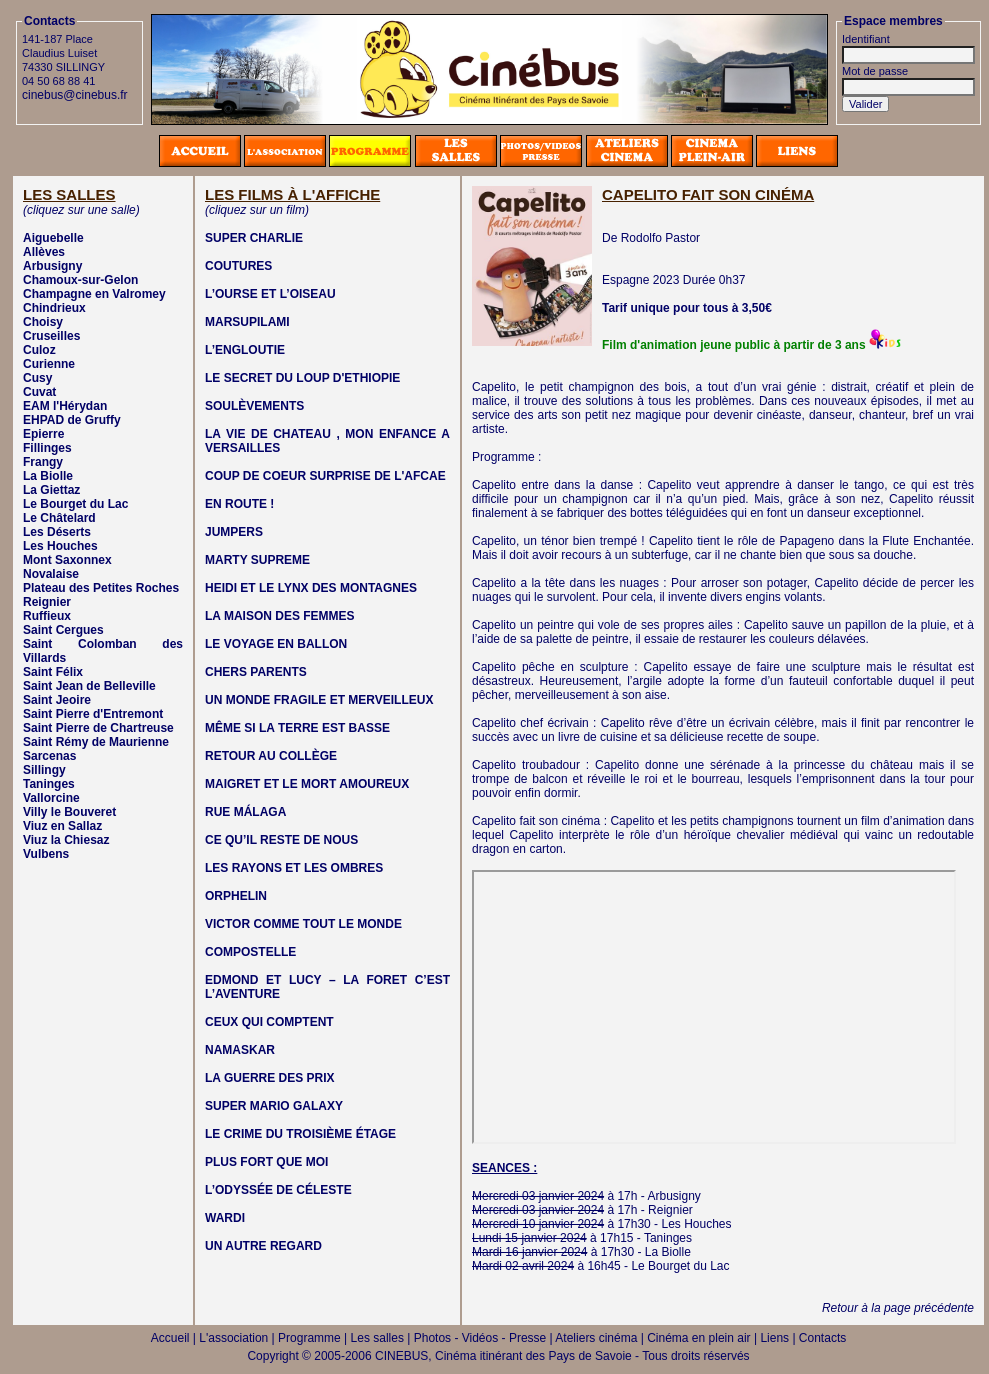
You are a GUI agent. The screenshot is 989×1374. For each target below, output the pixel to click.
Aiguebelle (53, 238)
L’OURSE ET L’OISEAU (270, 294)
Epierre (43, 434)
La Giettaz (51, 490)
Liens (774, 1338)
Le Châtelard (59, 518)
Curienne (49, 364)
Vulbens (46, 854)
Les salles (377, 1338)
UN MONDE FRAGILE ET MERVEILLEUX (319, 700)
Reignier (47, 602)
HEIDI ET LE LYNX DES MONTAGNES (311, 588)
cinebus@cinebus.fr (75, 95)
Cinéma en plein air (698, 1338)
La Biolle (48, 476)
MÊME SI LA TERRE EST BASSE (297, 728)
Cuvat (39, 392)
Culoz (39, 350)
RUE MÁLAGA (245, 812)
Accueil (170, 1338)
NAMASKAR (240, 1050)
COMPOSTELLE (250, 952)
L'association (233, 1338)
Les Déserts (57, 532)
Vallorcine (51, 798)
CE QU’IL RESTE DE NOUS (281, 840)
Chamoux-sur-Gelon (80, 280)
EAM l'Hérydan (65, 406)
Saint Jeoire (57, 700)
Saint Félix (53, 672)
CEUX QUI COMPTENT (269, 1022)
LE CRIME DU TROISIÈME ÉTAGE (300, 1134)
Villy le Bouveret (69, 812)
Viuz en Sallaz (62, 826)
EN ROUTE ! (239, 504)
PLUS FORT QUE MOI (266, 1162)
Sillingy (44, 770)
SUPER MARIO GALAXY (274, 1106)
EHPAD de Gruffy (72, 420)
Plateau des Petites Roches (101, 588)
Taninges (49, 784)
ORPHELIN (236, 896)
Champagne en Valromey (94, 294)
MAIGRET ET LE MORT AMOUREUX (307, 784)
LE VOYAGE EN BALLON (276, 644)
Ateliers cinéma (596, 1338)
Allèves (44, 252)
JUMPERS (234, 532)
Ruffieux (47, 616)
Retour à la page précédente (898, 1308)
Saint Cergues (63, 630)
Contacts (822, 1338)
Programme (309, 1338)
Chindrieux (54, 308)
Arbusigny (52, 266)
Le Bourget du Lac (75, 504)
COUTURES (238, 266)
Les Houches (60, 546)
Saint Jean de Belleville (89, 686)
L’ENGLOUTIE (245, 350)
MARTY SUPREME (257, 560)
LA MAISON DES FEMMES (280, 616)
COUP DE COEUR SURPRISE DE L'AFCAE (325, 476)
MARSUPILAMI (247, 322)
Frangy (43, 462)
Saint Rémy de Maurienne (96, 742)
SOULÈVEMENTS (254, 406)
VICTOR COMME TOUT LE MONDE (303, 924)
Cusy (37, 378)
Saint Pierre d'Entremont (93, 714)
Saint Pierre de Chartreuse (98, 728)
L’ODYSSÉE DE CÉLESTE (278, 1190)
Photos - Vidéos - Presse (480, 1338)
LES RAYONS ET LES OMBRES (294, 868)
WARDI (225, 1218)
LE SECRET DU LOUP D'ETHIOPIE (302, 378)
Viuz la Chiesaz (66, 840)
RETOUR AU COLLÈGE (271, 756)
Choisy (43, 322)
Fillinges (47, 448)
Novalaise (51, 574)
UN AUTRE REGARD (263, 1246)
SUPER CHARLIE (254, 238)
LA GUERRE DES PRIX (270, 1078)
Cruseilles (51, 336)
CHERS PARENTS (256, 672)
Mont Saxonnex (67, 560)
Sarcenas (49, 756)
